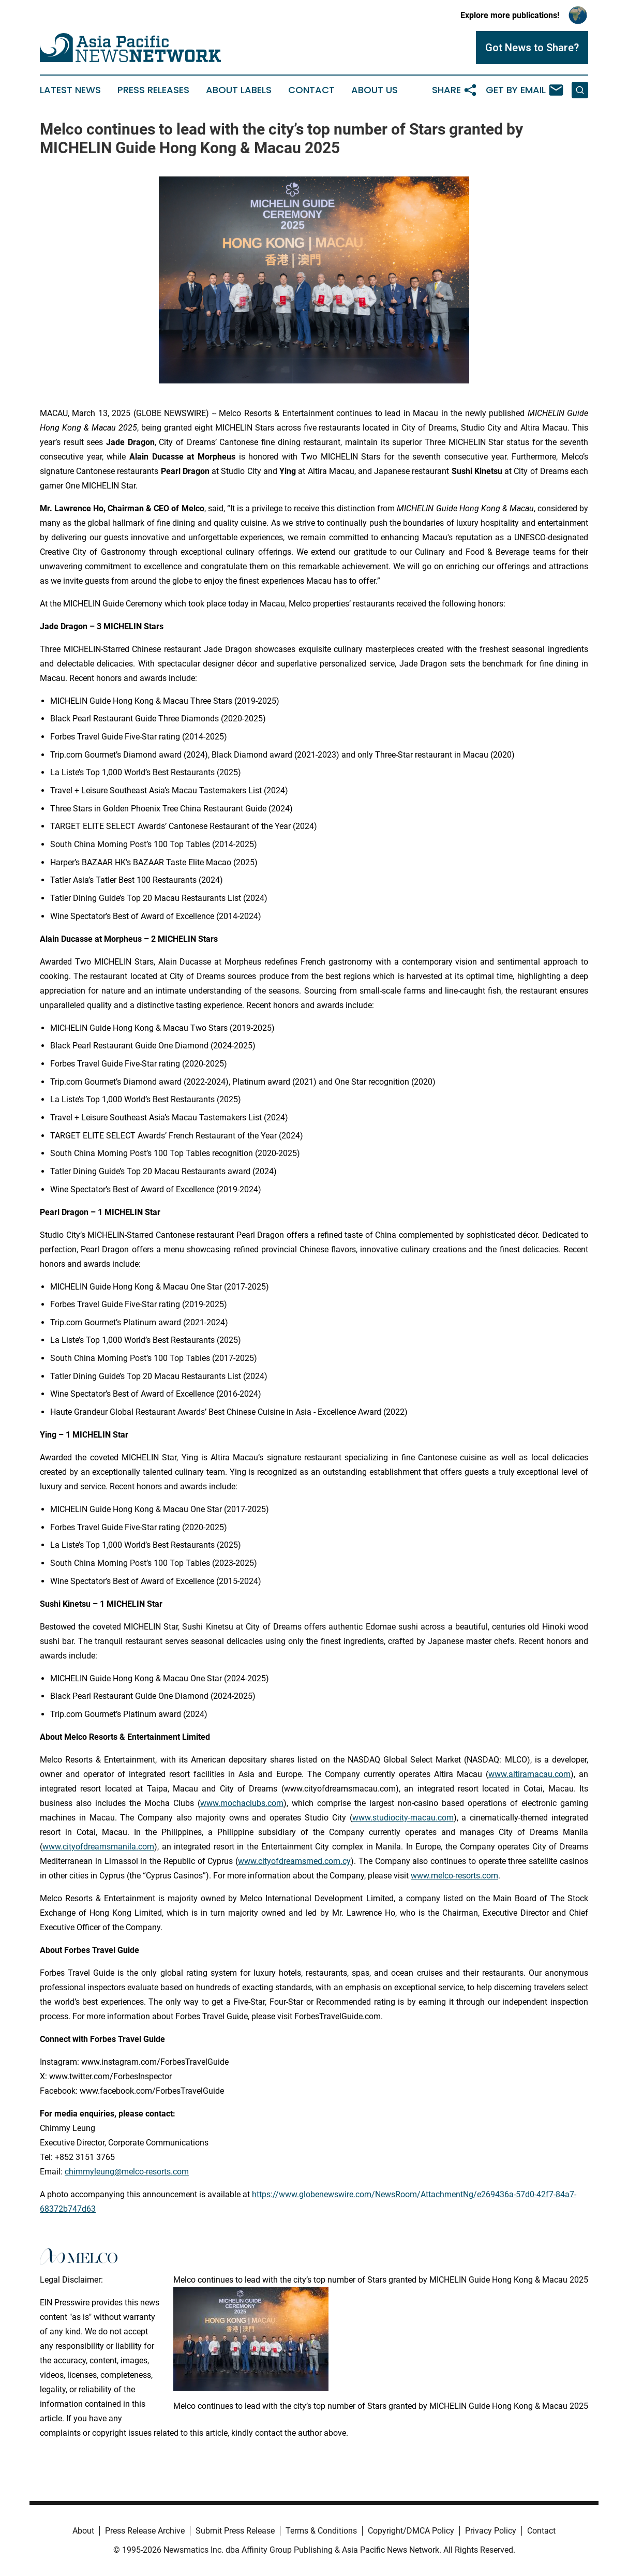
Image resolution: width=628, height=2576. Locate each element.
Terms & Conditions (321, 2531)
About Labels (239, 90)
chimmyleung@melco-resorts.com (127, 2172)
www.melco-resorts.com (454, 1876)
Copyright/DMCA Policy (411, 2531)
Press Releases (153, 90)
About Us (374, 90)
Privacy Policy (490, 2531)
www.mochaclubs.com (241, 1803)
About (83, 2531)
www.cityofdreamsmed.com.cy (294, 1861)
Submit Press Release (235, 2531)
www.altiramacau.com (529, 1774)
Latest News (70, 90)
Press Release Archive (145, 2531)
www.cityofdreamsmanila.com (98, 1847)
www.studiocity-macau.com (403, 1818)
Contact (311, 90)
